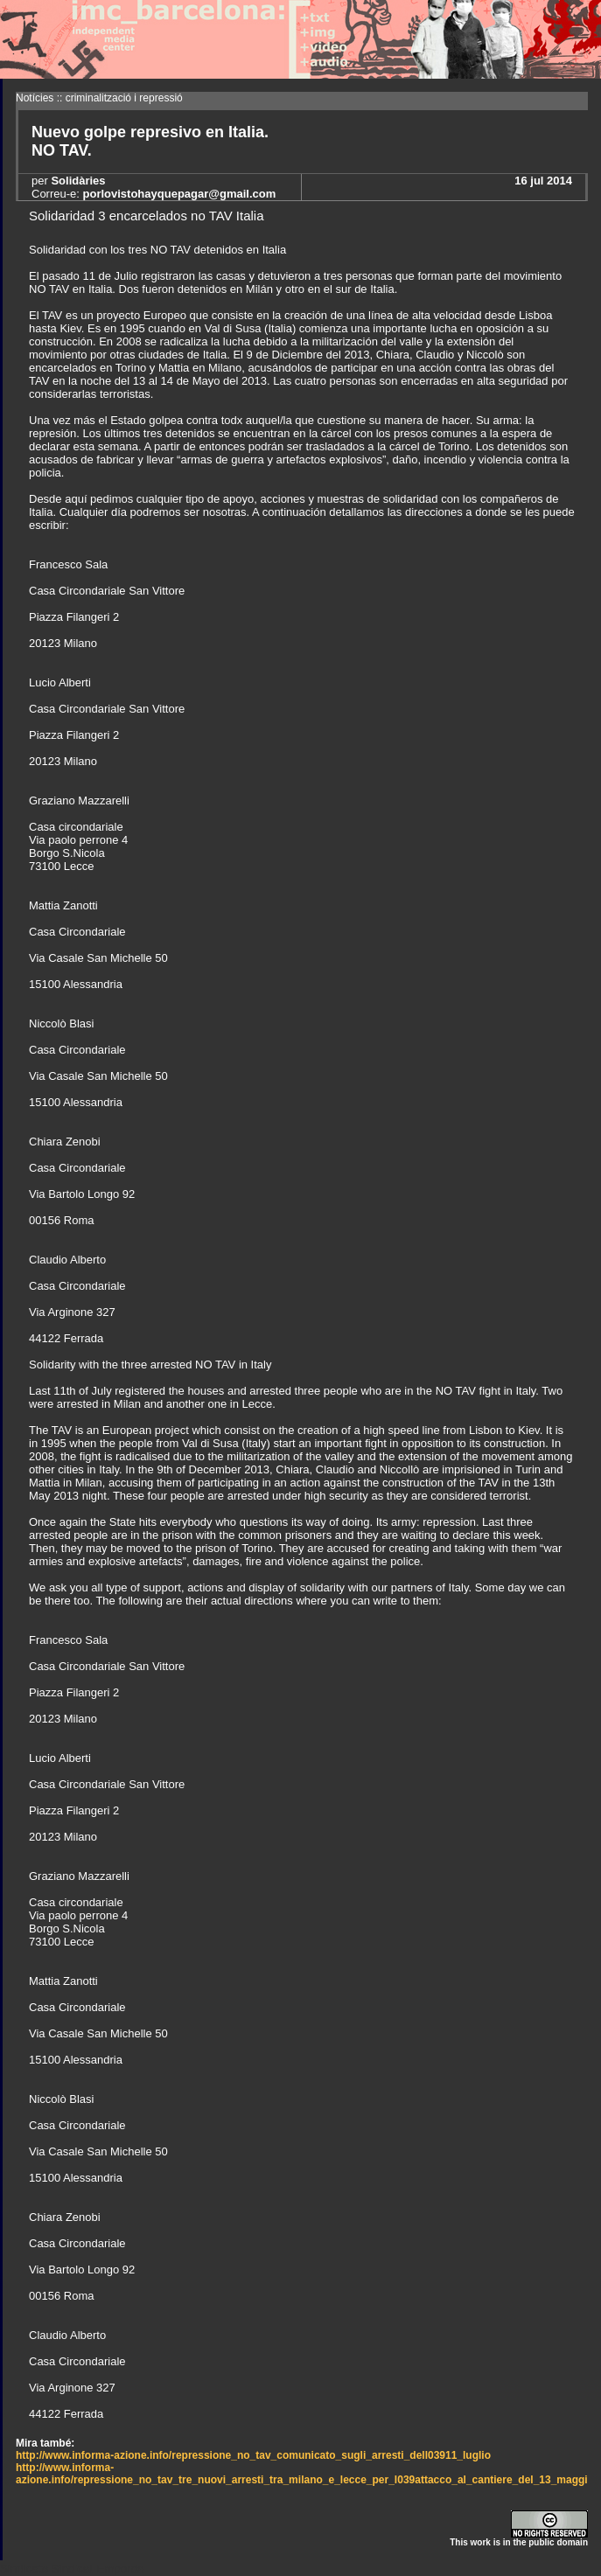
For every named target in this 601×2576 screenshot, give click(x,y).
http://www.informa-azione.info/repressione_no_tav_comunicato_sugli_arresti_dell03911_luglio (253, 2455)
